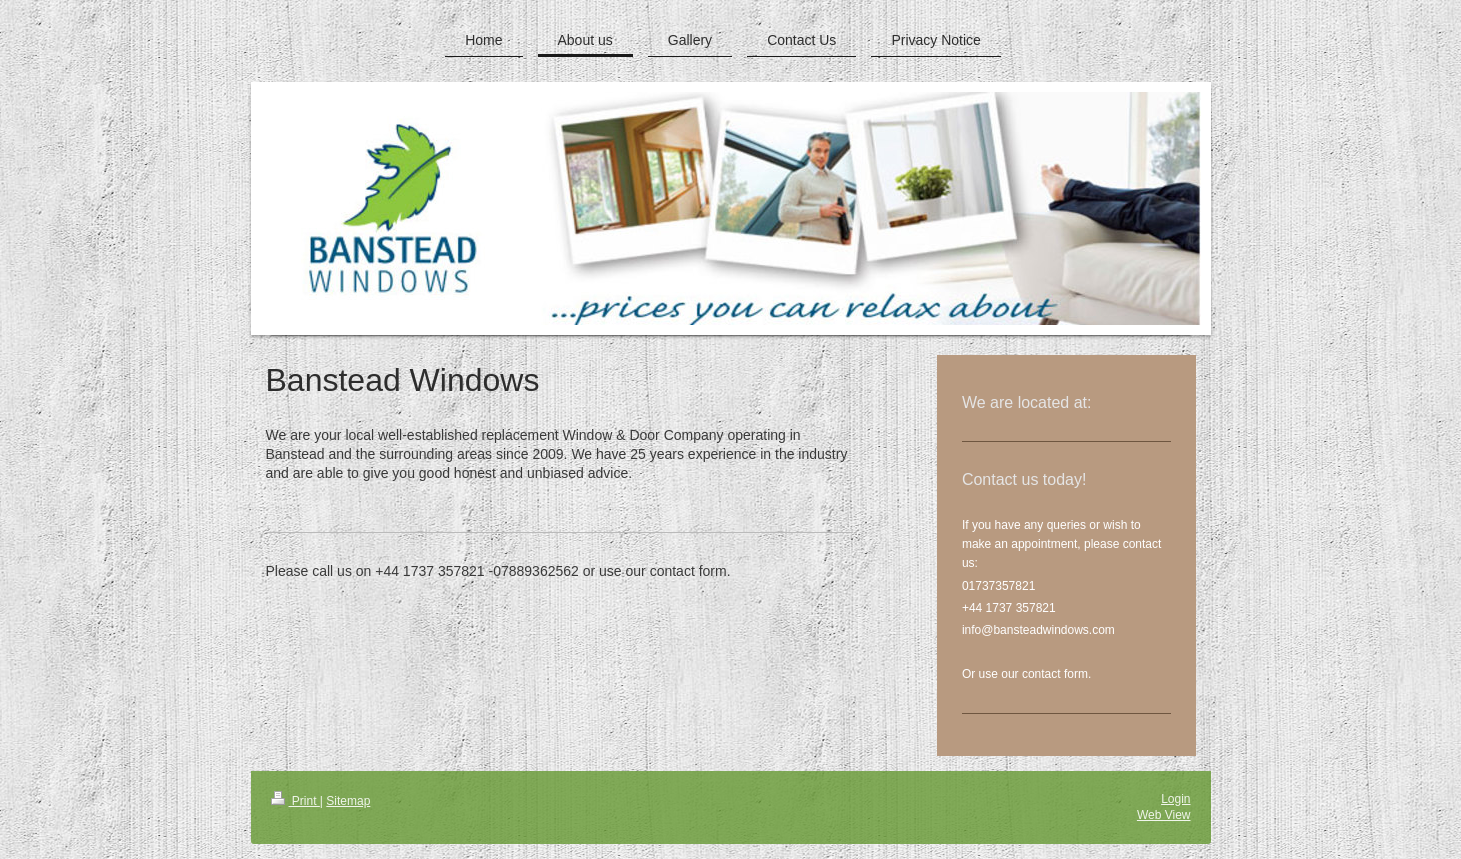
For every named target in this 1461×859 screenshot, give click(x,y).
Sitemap (348, 801)
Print (295, 801)
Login (1175, 799)
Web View (1164, 815)
